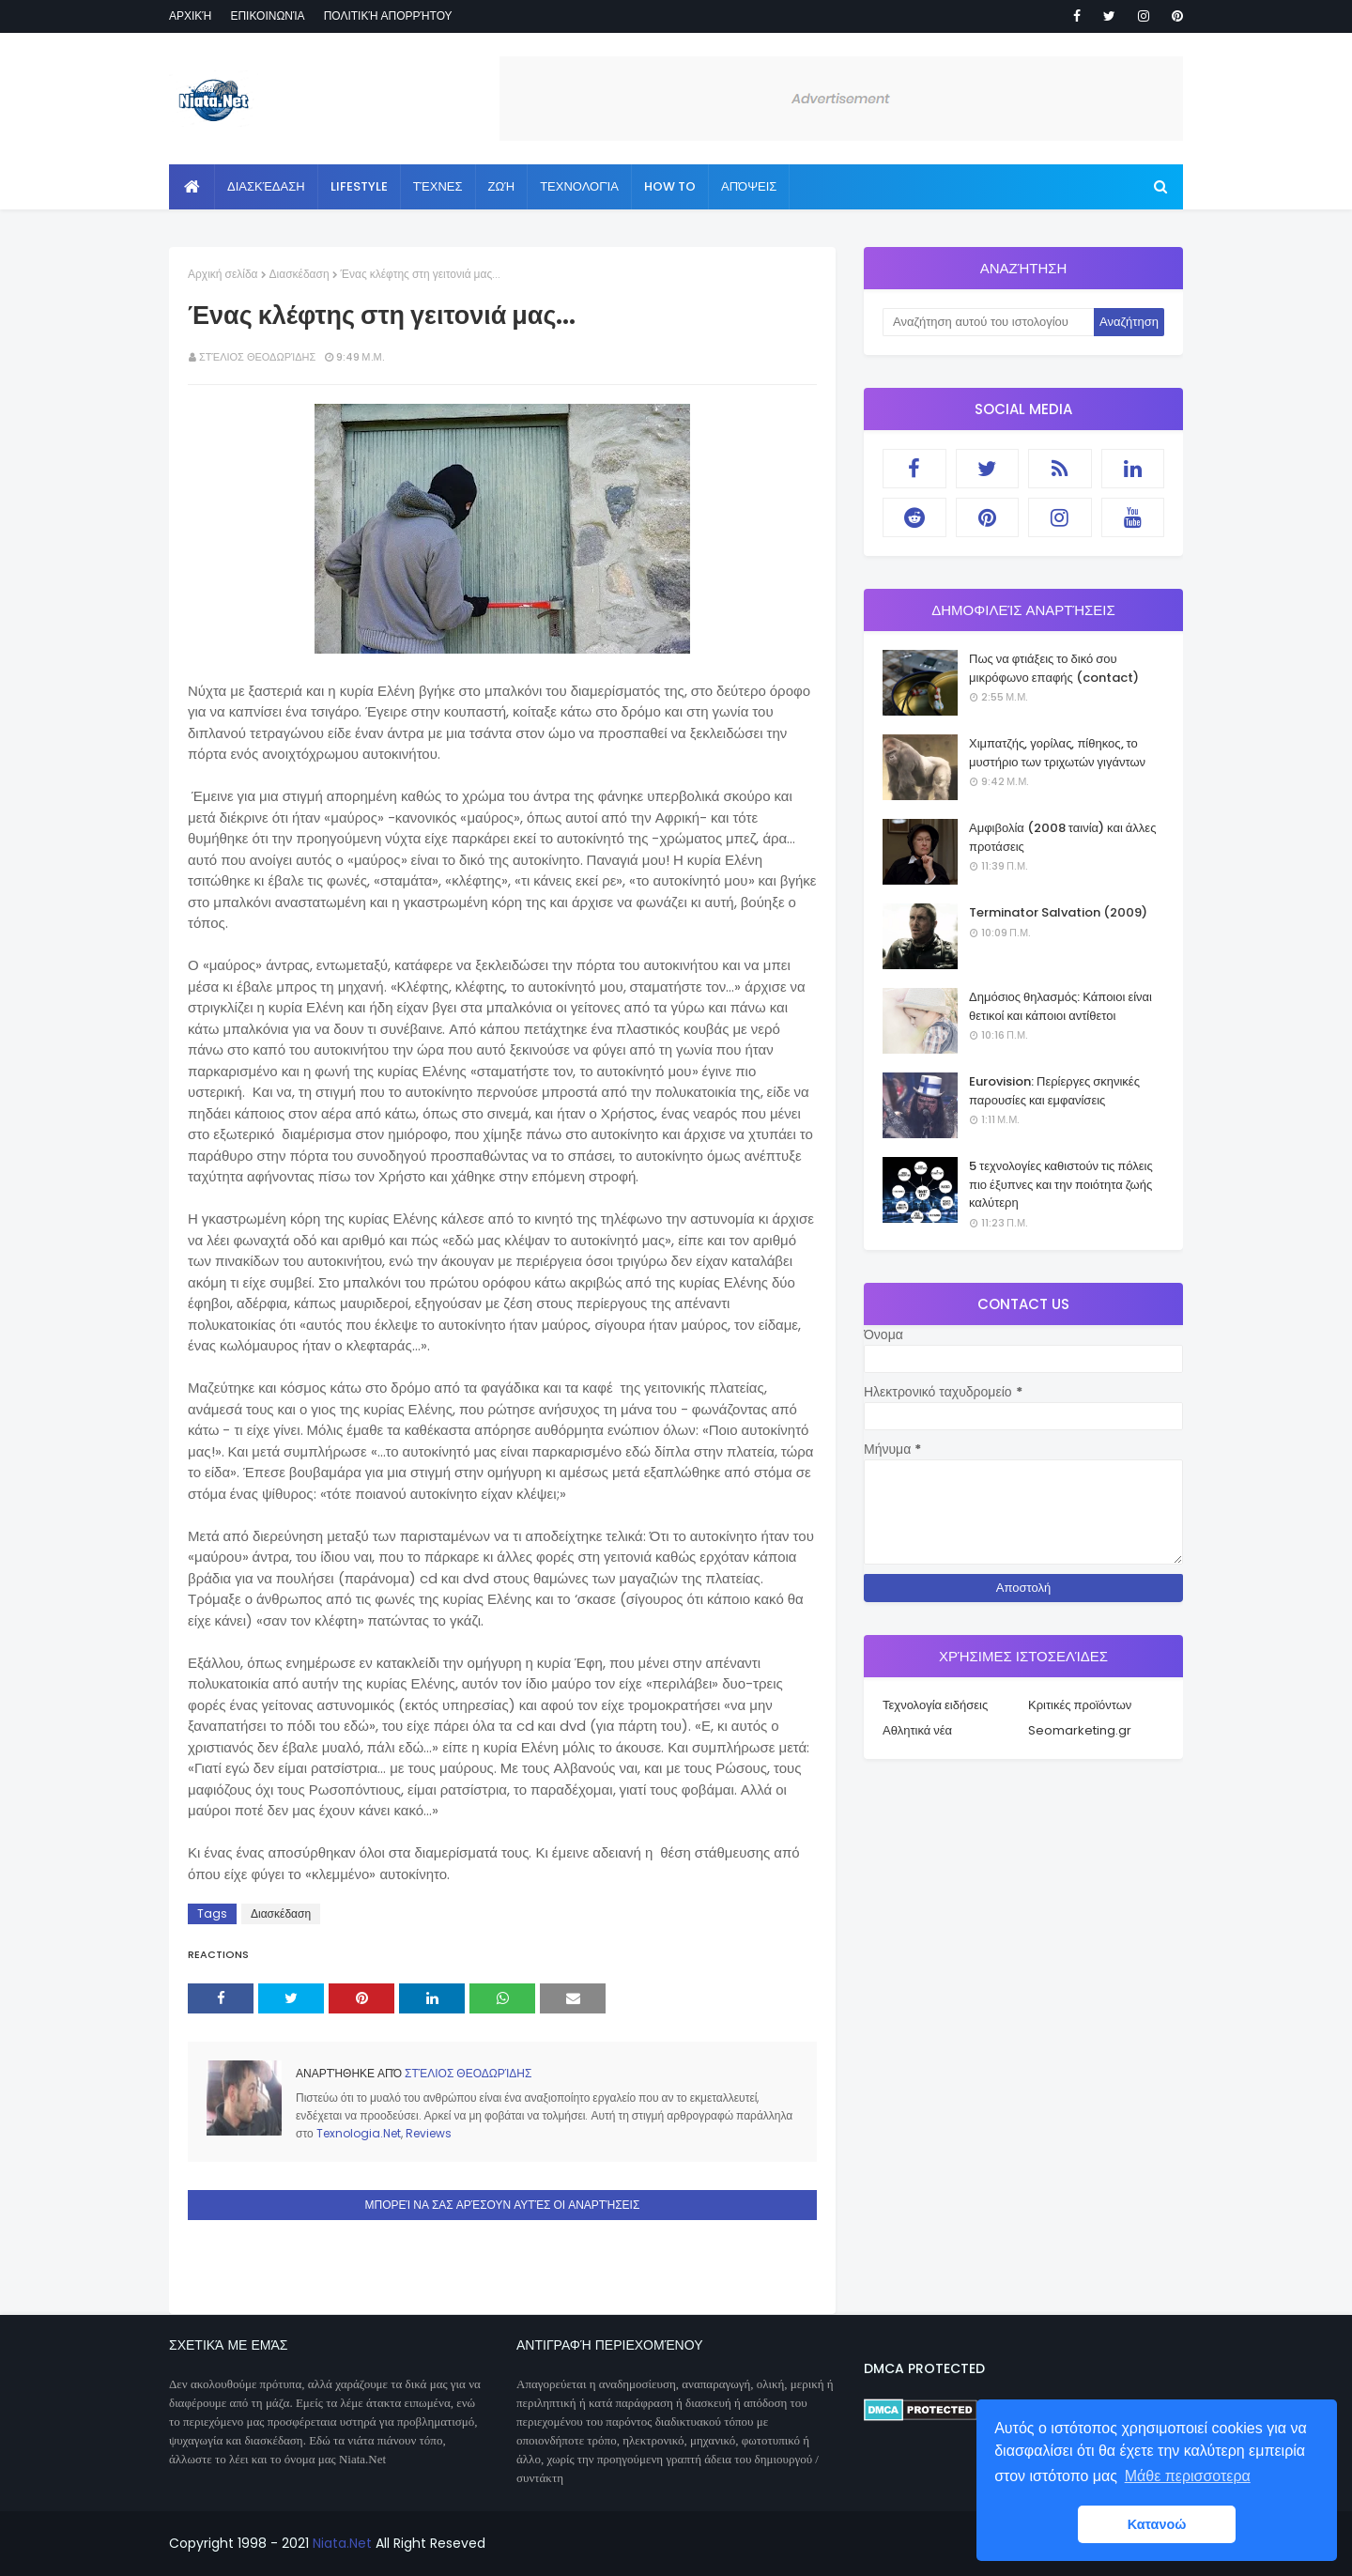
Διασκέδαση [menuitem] (266, 186)
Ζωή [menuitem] (501, 186)
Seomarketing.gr (1079, 1730)
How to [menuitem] (670, 186)
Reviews (429, 2133)
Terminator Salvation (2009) (1058, 912)
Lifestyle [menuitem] (359, 186)
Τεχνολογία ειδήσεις (935, 1705)
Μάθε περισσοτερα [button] (1188, 2476)
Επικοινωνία (267, 15)
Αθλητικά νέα (917, 1730)
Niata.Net (342, 2543)
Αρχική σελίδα (223, 274)
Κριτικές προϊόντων (1079, 1705)
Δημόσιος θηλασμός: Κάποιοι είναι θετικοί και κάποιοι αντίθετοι (1060, 1006)
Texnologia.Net (358, 2133)
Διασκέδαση (299, 274)
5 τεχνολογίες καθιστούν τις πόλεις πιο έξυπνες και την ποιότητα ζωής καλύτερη (1061, 1184)
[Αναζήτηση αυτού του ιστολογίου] (988, 322)
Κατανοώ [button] (1157, 2524)
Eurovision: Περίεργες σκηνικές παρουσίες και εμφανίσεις (1054, 1090)
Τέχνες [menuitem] (438, 186)
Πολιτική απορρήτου (388, 15)
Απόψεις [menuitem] (748, 186)
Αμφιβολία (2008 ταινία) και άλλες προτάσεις (1062, 837)
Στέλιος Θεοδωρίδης (257, 356)
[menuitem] (192, 186)
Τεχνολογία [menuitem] (579, 186)
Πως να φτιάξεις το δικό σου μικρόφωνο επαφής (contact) (1054, 668)
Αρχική (190, 15)
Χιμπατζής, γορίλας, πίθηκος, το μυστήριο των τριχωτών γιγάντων (1057, 752)
